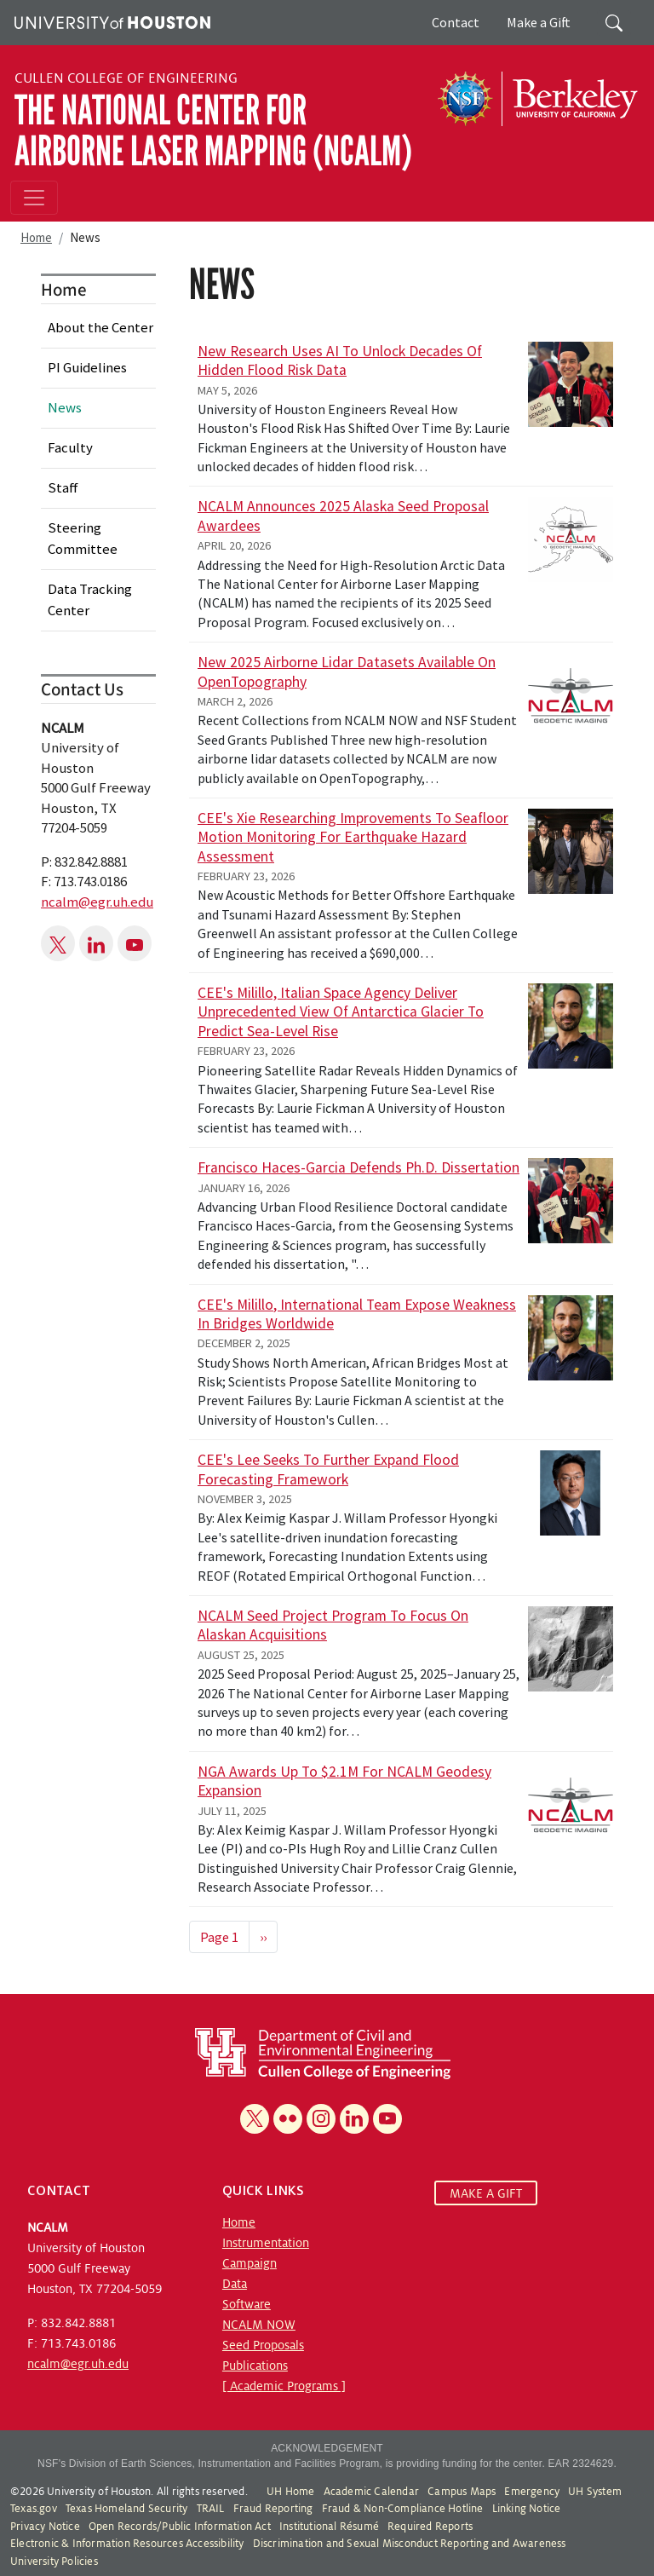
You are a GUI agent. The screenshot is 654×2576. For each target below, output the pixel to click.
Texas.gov (33, 2509)
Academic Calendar (371, 2492)
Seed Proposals (263, 2345)
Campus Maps (461, 2492)
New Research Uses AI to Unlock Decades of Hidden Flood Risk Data (340, 360)
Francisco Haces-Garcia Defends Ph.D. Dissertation (358, 1167)
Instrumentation (265, 2243)
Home (36, 237)
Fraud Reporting (273, 2509)
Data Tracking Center (90, 599)
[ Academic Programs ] (284, 2386)
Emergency (531, 2492)
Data (234, 2284)
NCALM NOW (258, 2324)
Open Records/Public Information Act (180, 2527)
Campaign (249, 2263)
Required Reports (430, 2527)
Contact (455, 22)
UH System (595, 2492)
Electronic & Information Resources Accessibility (127, 2544)
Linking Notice (526, 2509)
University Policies (54, 2561)
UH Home (290, 2492)
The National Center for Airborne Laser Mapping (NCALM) (213, 130)
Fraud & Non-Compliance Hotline (403, 2509)
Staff (63, 487)
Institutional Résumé (329, 2527)
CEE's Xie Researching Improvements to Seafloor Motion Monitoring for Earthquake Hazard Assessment (353, 837)
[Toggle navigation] (34, 198)
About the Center (100, 327)
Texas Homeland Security (127, 2509)
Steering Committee (83, 538)
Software (246, 2304)
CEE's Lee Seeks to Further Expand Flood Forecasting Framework (328, 1469)
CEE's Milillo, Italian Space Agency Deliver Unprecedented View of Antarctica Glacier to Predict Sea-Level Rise (341, 1011)
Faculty (70, 447)
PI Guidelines (87, 367)
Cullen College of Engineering (126, 78)
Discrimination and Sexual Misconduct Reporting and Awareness (409, 2544)
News (65, 407)
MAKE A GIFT (486, 2192)
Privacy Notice (45, 2527)
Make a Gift (539, 22)
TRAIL (211, 2509)
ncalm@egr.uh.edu (97, 901)
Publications (255, 2365)
